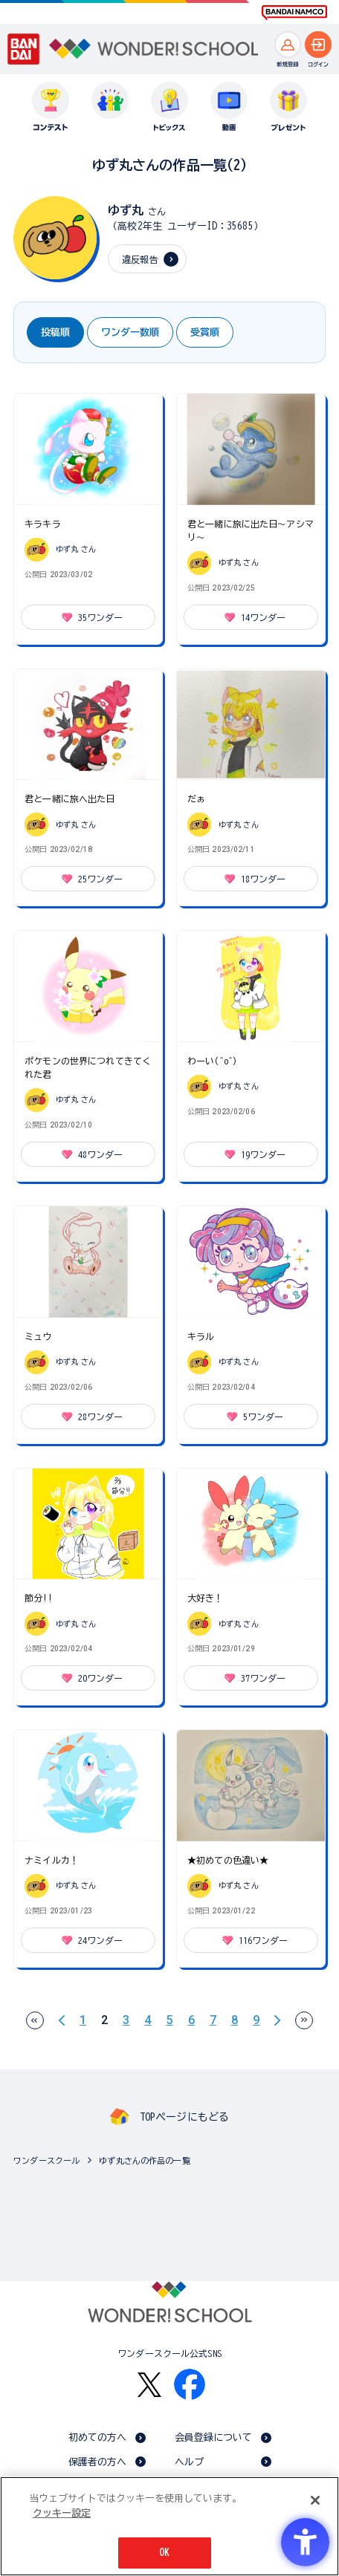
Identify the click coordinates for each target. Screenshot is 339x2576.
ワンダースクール (46, 2160)
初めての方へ (97, 2437)
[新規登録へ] (287, 44)
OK (164, 2552)
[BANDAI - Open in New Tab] (23, 49)
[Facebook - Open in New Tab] (189, 2384)
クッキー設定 (62, 2513)
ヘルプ (189, 2462)
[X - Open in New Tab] (149, 2384)
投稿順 (55, 332)
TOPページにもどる (184, 2117)
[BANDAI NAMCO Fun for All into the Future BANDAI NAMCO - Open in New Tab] (294, 12)
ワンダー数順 (130, 332)
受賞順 (204, 332)
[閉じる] (315, 2500)
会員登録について (214, 2437)
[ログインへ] (318, 44)
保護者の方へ (97, 2462)
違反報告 (140, 259)
